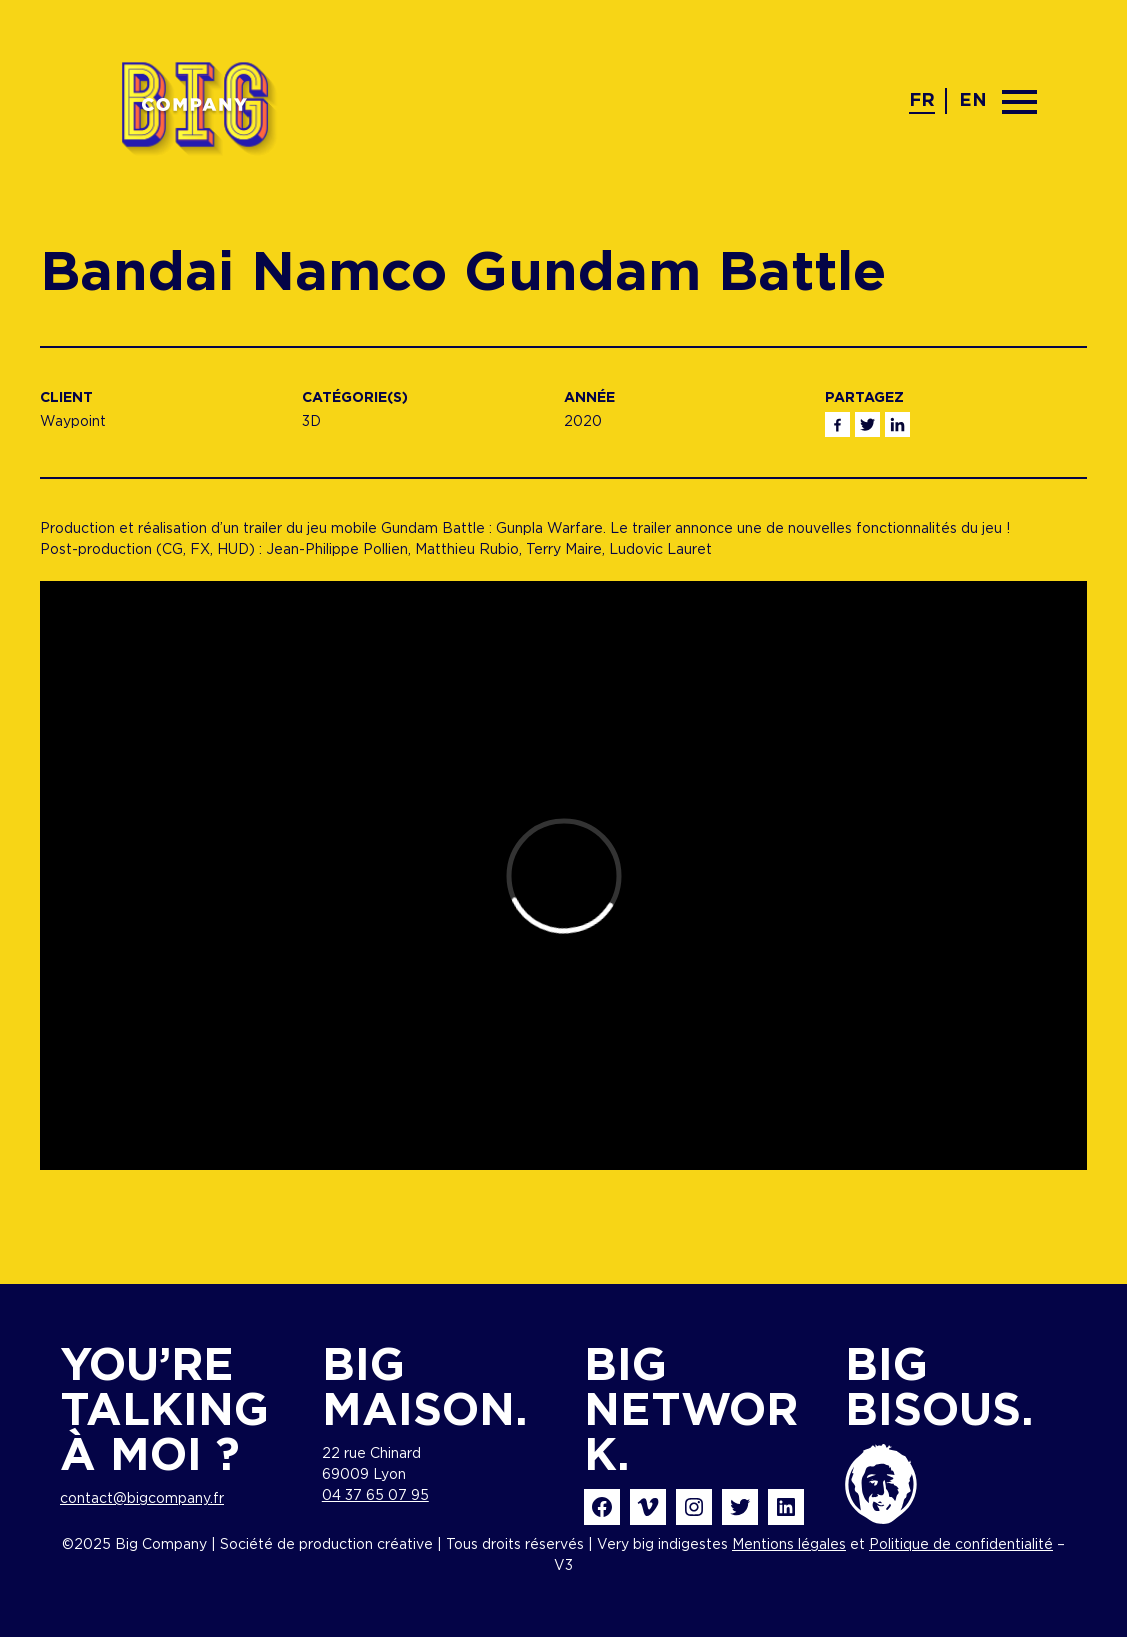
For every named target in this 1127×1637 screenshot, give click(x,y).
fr (922, 101)
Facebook (837, 424)
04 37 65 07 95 (375, 1496)
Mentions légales (789, 1545)
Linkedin (897, 424)
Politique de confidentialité (961, 1545)
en (973, 101)
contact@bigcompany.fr (142, 1499)
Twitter (867, 424)
